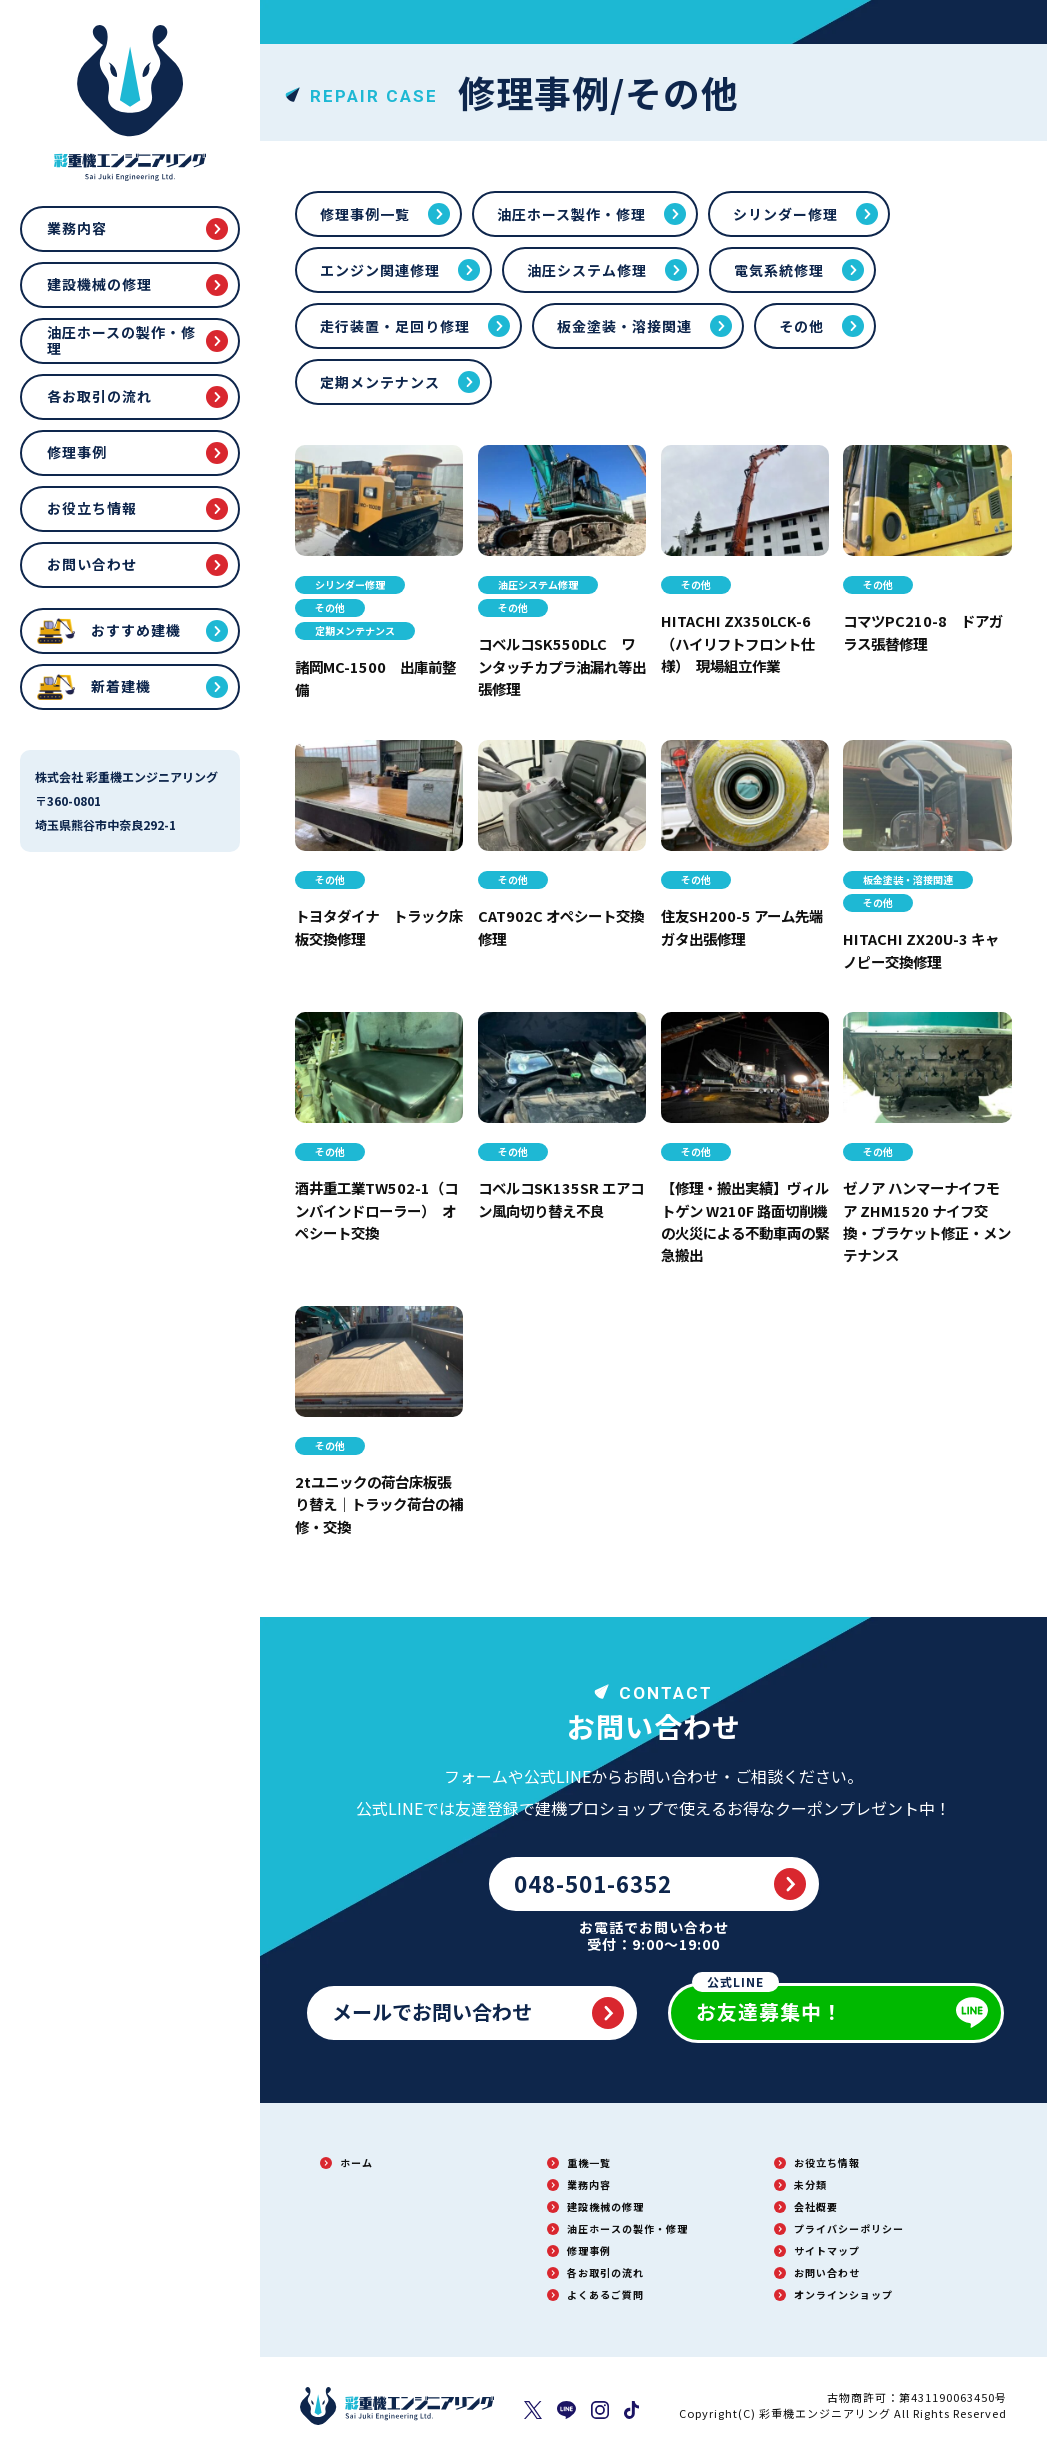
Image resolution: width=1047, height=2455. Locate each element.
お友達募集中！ (767, 2004)
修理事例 (77, 452)
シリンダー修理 (785, 214)
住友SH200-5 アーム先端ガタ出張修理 (742, 926)
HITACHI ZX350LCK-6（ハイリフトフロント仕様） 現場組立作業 (741, 642)
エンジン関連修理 (380, 270)
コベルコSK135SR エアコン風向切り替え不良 (562, 1198)
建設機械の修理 (99, 284)
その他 (801, 326)
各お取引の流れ (99, 396)
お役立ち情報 (92, 508)
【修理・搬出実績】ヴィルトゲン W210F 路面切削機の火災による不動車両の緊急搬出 (741, 1220)
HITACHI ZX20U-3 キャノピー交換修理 (920, 949)
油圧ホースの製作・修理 (121, 339)
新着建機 (121, 686)
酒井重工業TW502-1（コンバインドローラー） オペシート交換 (375, 1209)
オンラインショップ (843, 2294)
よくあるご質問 (605, 2294)
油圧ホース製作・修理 (571, 214)
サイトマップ (827, 2250)
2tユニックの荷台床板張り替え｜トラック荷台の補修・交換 (375, 1503)
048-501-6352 (593, 1883)
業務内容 (77, 228)
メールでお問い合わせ (432, 2011)
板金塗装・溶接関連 (624, 326)
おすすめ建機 (136, 630)
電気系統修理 (779, 270)
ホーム (356, 2162)
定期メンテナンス (380, 382)
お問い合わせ (92, 564)
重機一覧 (589, 2162)
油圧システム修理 (587, 270)
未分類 (810, 2184)
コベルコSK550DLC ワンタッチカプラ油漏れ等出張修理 (558, 665)
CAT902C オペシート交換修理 (554, 926)
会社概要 (816, 2206)
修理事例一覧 (365, 214)
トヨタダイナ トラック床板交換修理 (375, 926)
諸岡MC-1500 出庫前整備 (375, 677)
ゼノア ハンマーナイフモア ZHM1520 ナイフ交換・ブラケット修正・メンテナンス (925, 1220)
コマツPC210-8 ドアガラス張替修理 (922, 631)
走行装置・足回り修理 (395, 326)
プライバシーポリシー (849, 2228)
